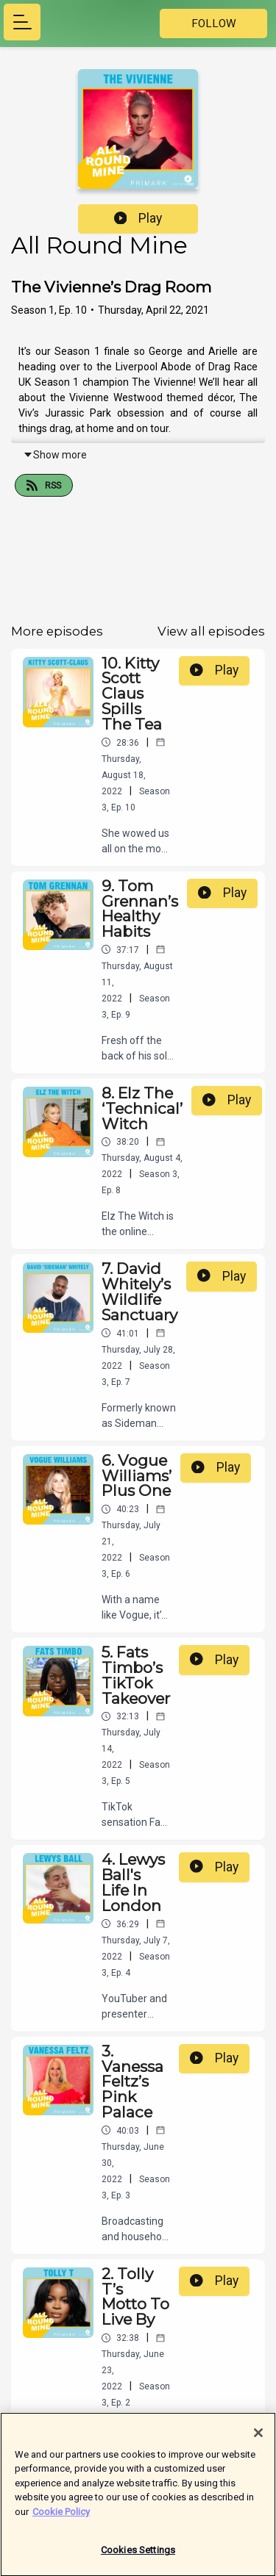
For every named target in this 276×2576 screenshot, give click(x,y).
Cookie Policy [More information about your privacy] (61, 2518)
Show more (55, 455)
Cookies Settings (138, 2557)
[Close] (258, 2439)
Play (138, 218)
